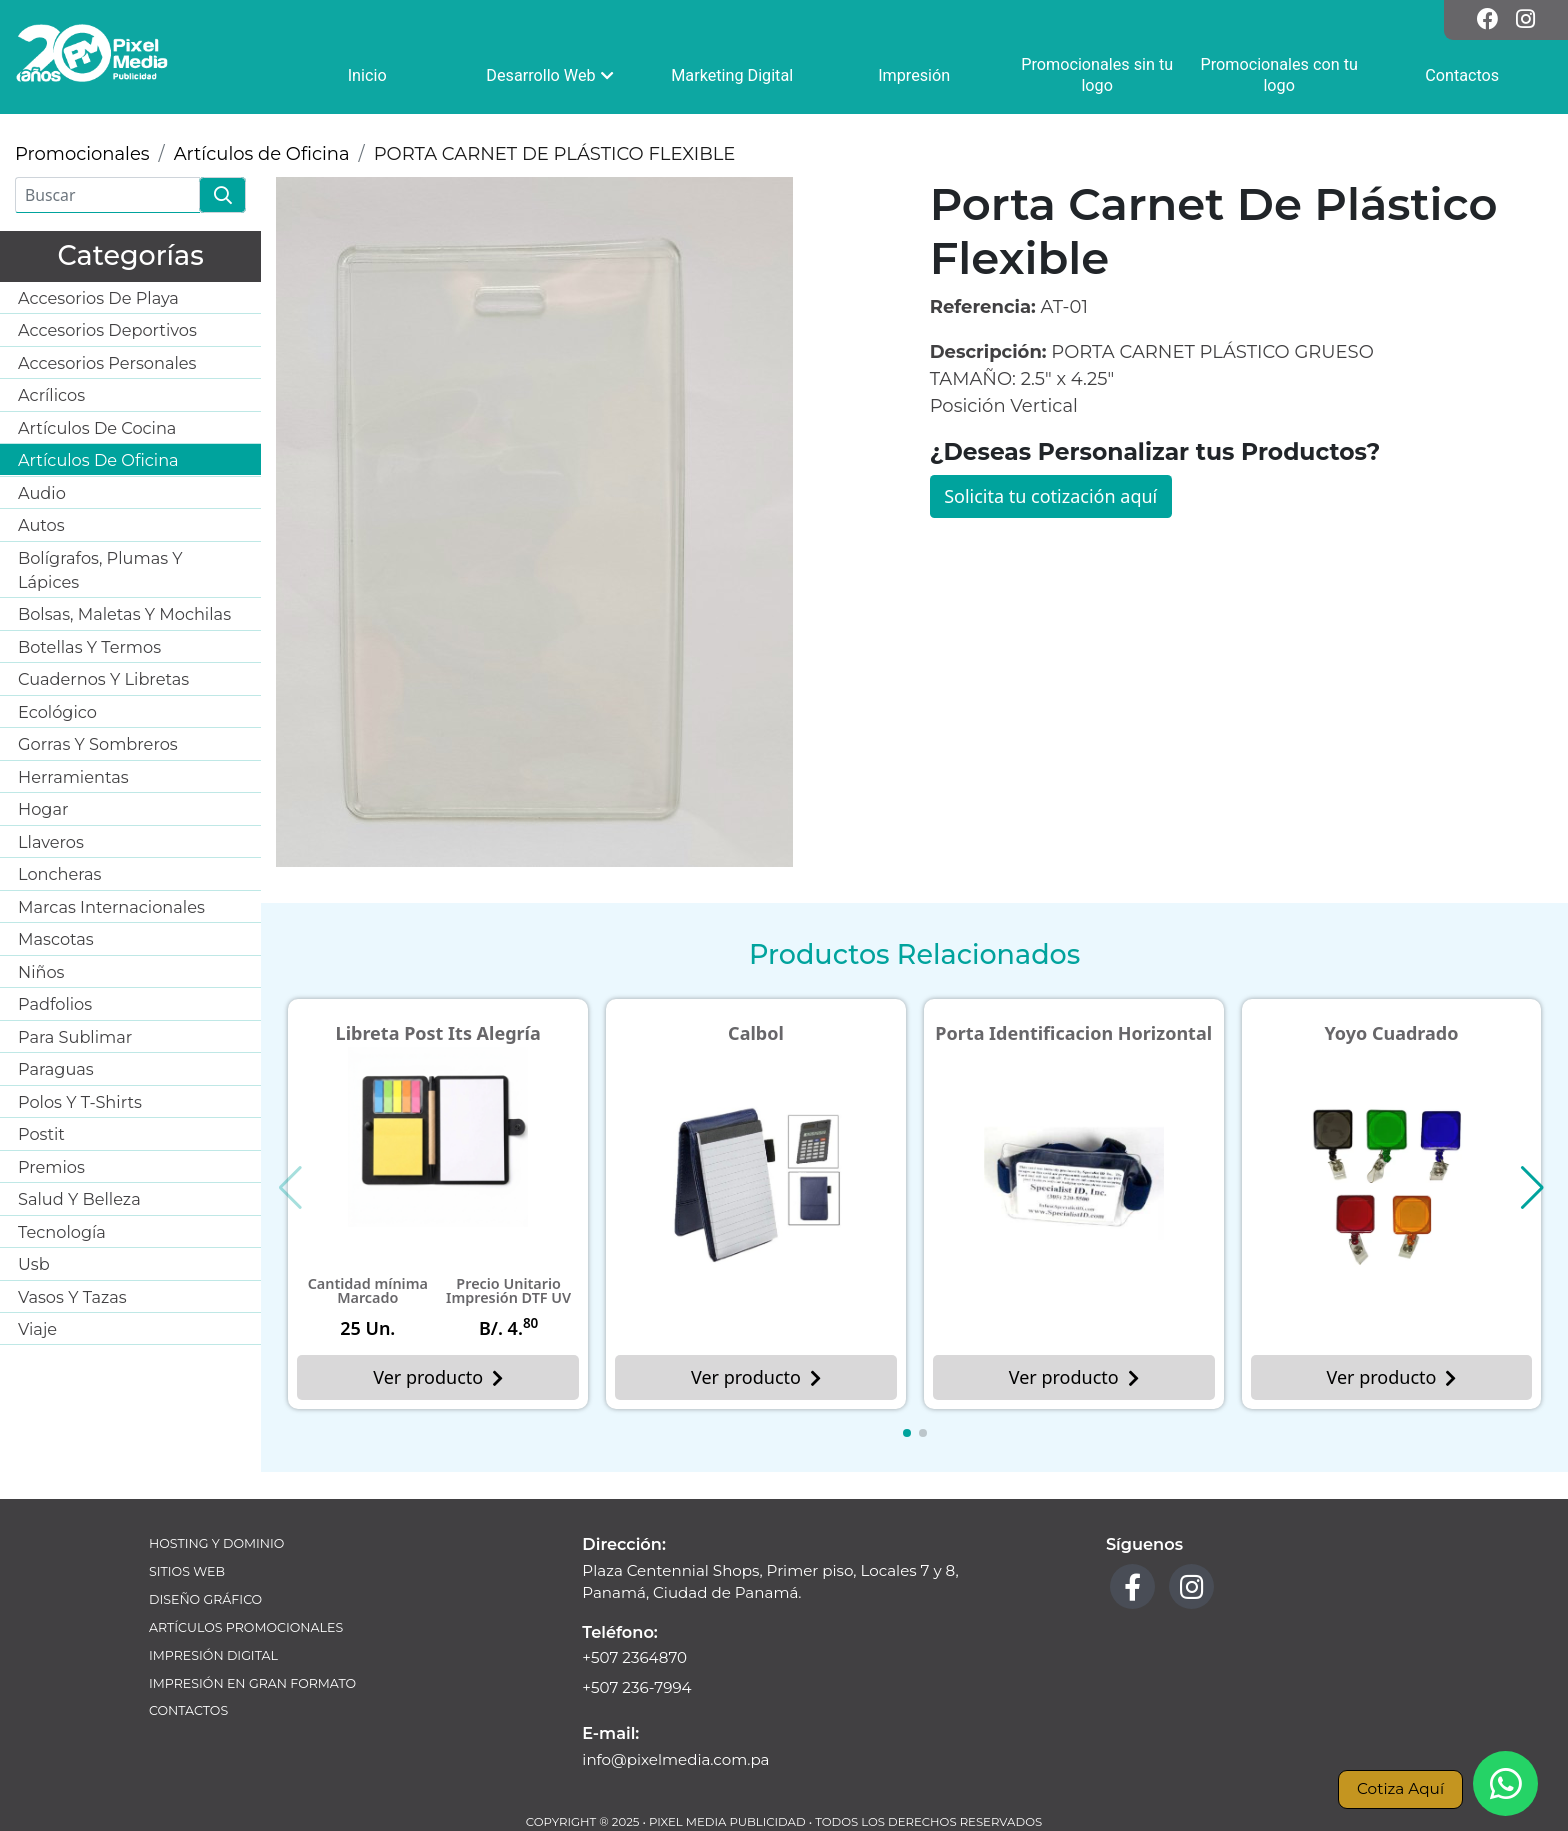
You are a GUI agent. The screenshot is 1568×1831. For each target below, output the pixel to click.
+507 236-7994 (636, 1687)
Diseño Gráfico (205, 1599)
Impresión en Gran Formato (252, 1683)
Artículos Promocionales (246, 1627)
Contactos (188, 1710)
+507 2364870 (634, 1657)
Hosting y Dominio (216, 1543)
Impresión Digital (213, 1655)
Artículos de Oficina (262, 154)
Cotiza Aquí (1400, 1788)
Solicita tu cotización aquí (1050, 496)
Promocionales (82, 154)
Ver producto (438, 1377)
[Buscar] (107, 195)
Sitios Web (187, 1571)
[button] (907, 1433)
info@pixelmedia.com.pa (675, 1759)
